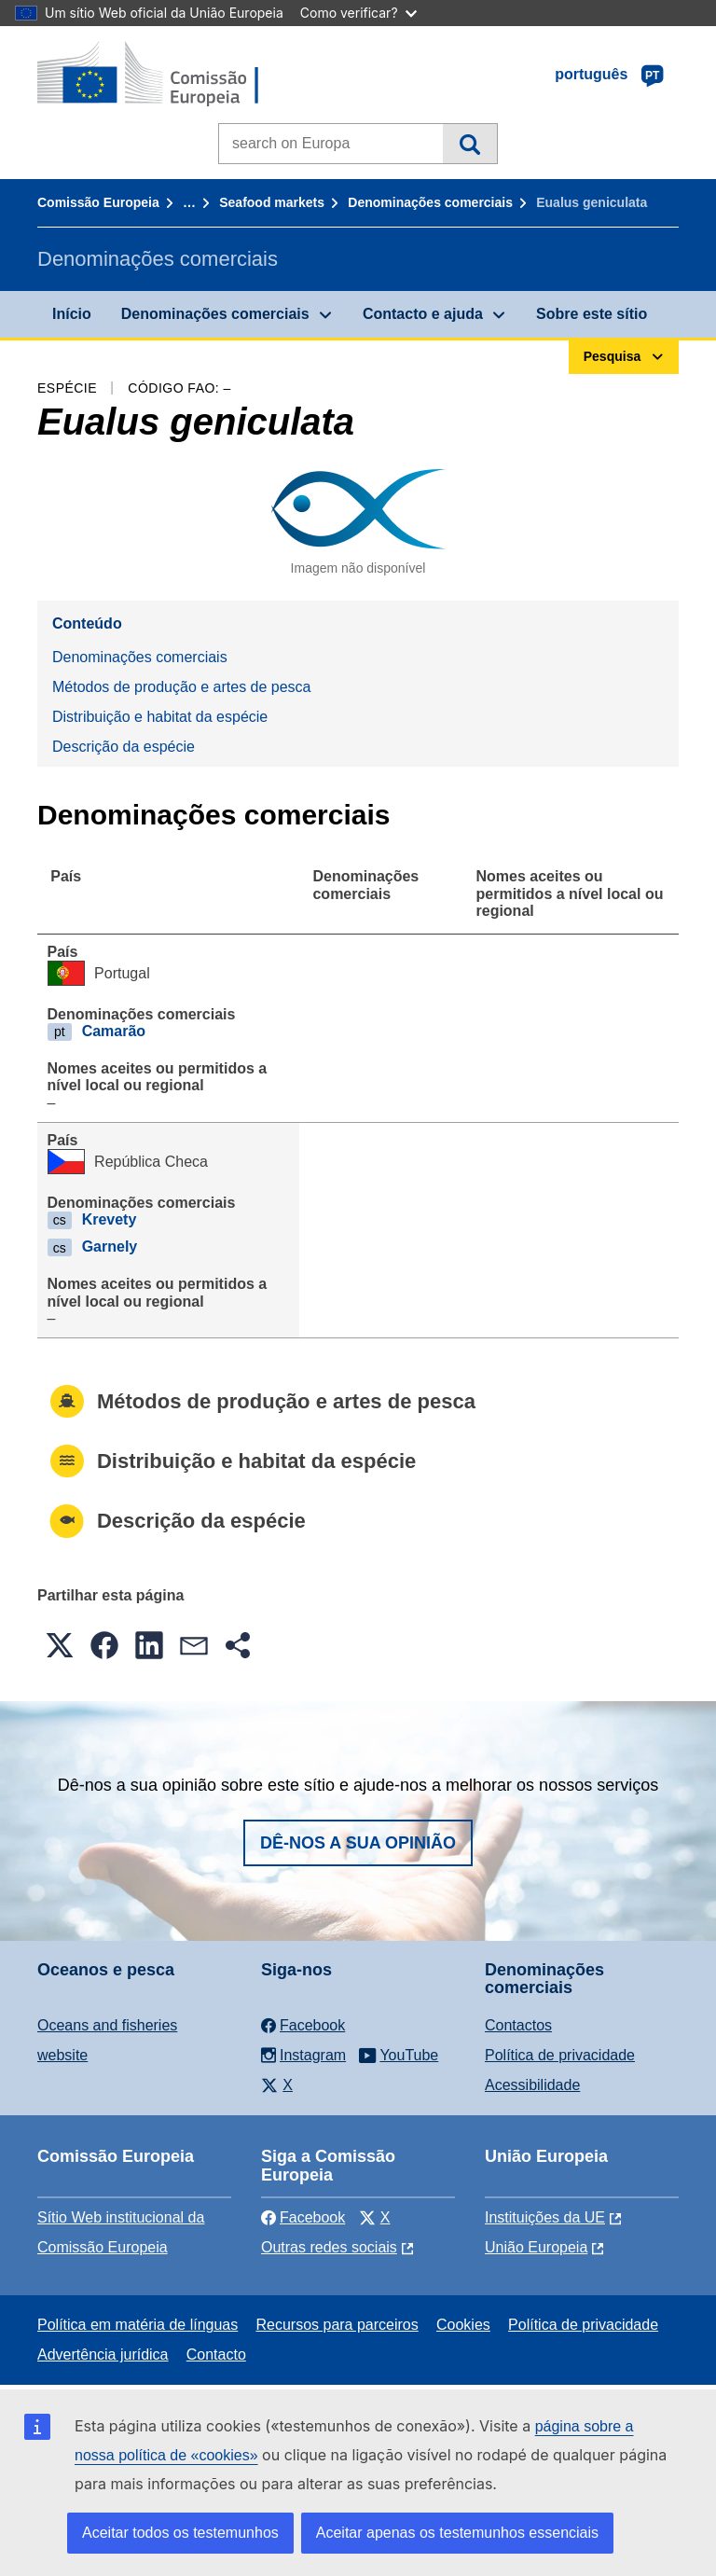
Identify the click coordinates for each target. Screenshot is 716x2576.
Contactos (518, 2025)
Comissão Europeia (98, 202)
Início (71, 314)
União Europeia (536, 2247)
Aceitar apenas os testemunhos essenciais (457, 2533)
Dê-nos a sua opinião (358, 1843)
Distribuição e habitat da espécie (160, 717)
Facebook (303, 2217)
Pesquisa (469, 143)
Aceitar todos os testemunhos (180, 2533)
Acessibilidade (532, 2085)
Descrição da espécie (123, 747)
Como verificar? (358, 13)
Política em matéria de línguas (137, 2325)
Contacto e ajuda (423, 314)
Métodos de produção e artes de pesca (181, 687)
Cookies (463, 2325)
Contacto (216, 2354)
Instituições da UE (545, 2217)
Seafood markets (271, 202)
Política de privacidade (560, 2055)
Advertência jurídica (103, 2354)
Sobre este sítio (591, 314)
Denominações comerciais (430, 202)
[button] (59, 1645)
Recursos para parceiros (336, 2325)
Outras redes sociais (329, 2247)
